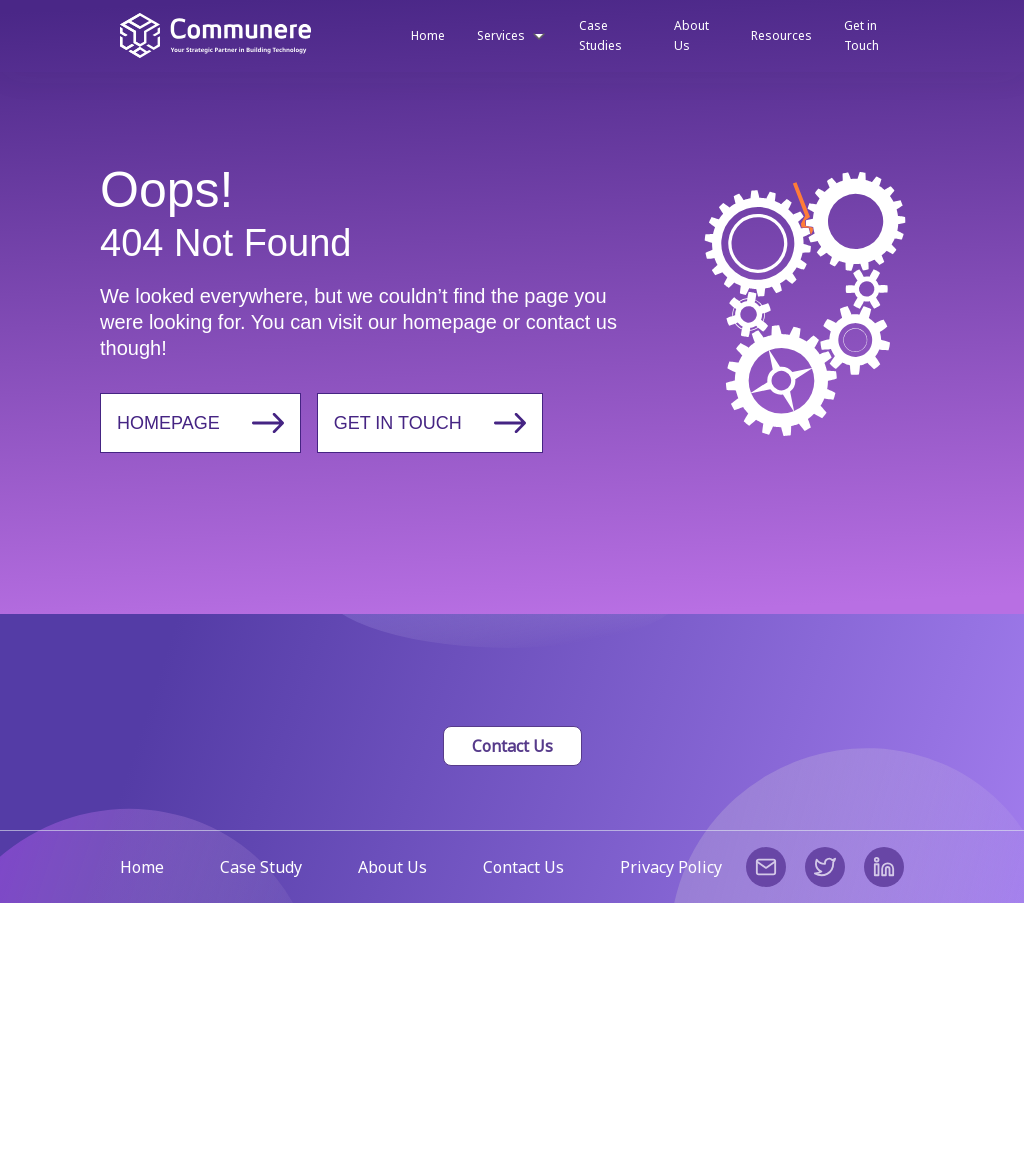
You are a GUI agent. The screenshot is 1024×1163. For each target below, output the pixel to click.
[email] (766, 867)
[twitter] (825, 867)
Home (142, 867)
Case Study (261, 867)
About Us (392, 867)
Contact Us (512, 746)
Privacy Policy (671, 867)
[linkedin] (884, 867)
